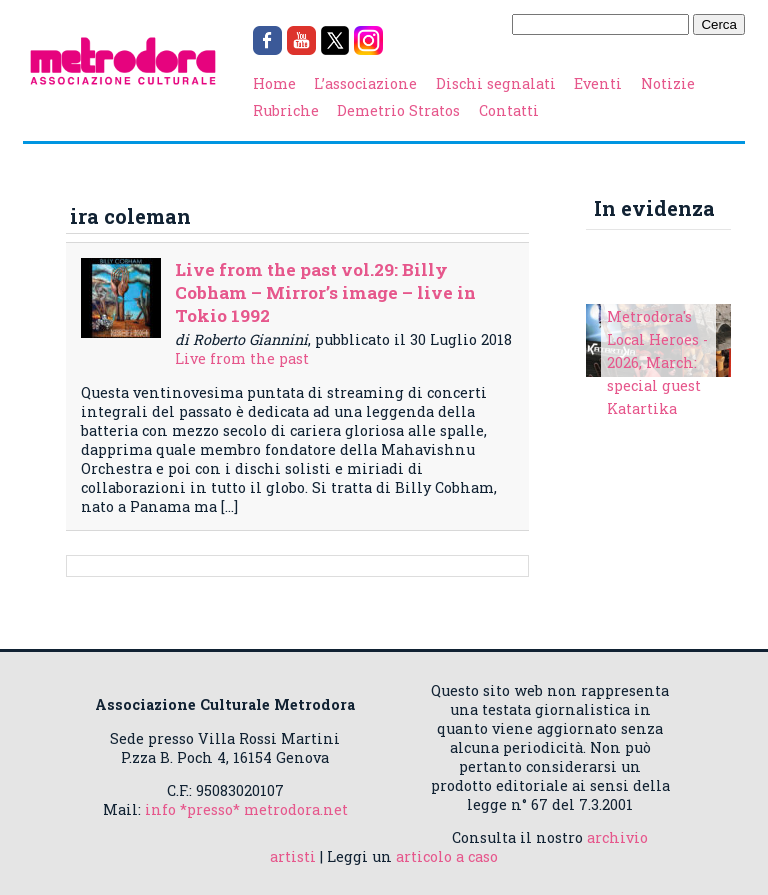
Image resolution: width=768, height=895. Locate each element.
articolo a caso (447, 856)
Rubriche (286, 110)
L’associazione (365, 83)
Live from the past (242, 358)
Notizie (668, 83)
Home (274, 83)
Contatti (509, 110)
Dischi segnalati (496, 83)
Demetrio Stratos (398, 110)
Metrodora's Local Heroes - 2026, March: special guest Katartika (657, 362)
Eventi (598, 83)
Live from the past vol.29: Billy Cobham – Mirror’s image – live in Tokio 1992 (325, 292)
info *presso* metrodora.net (246, 809)
